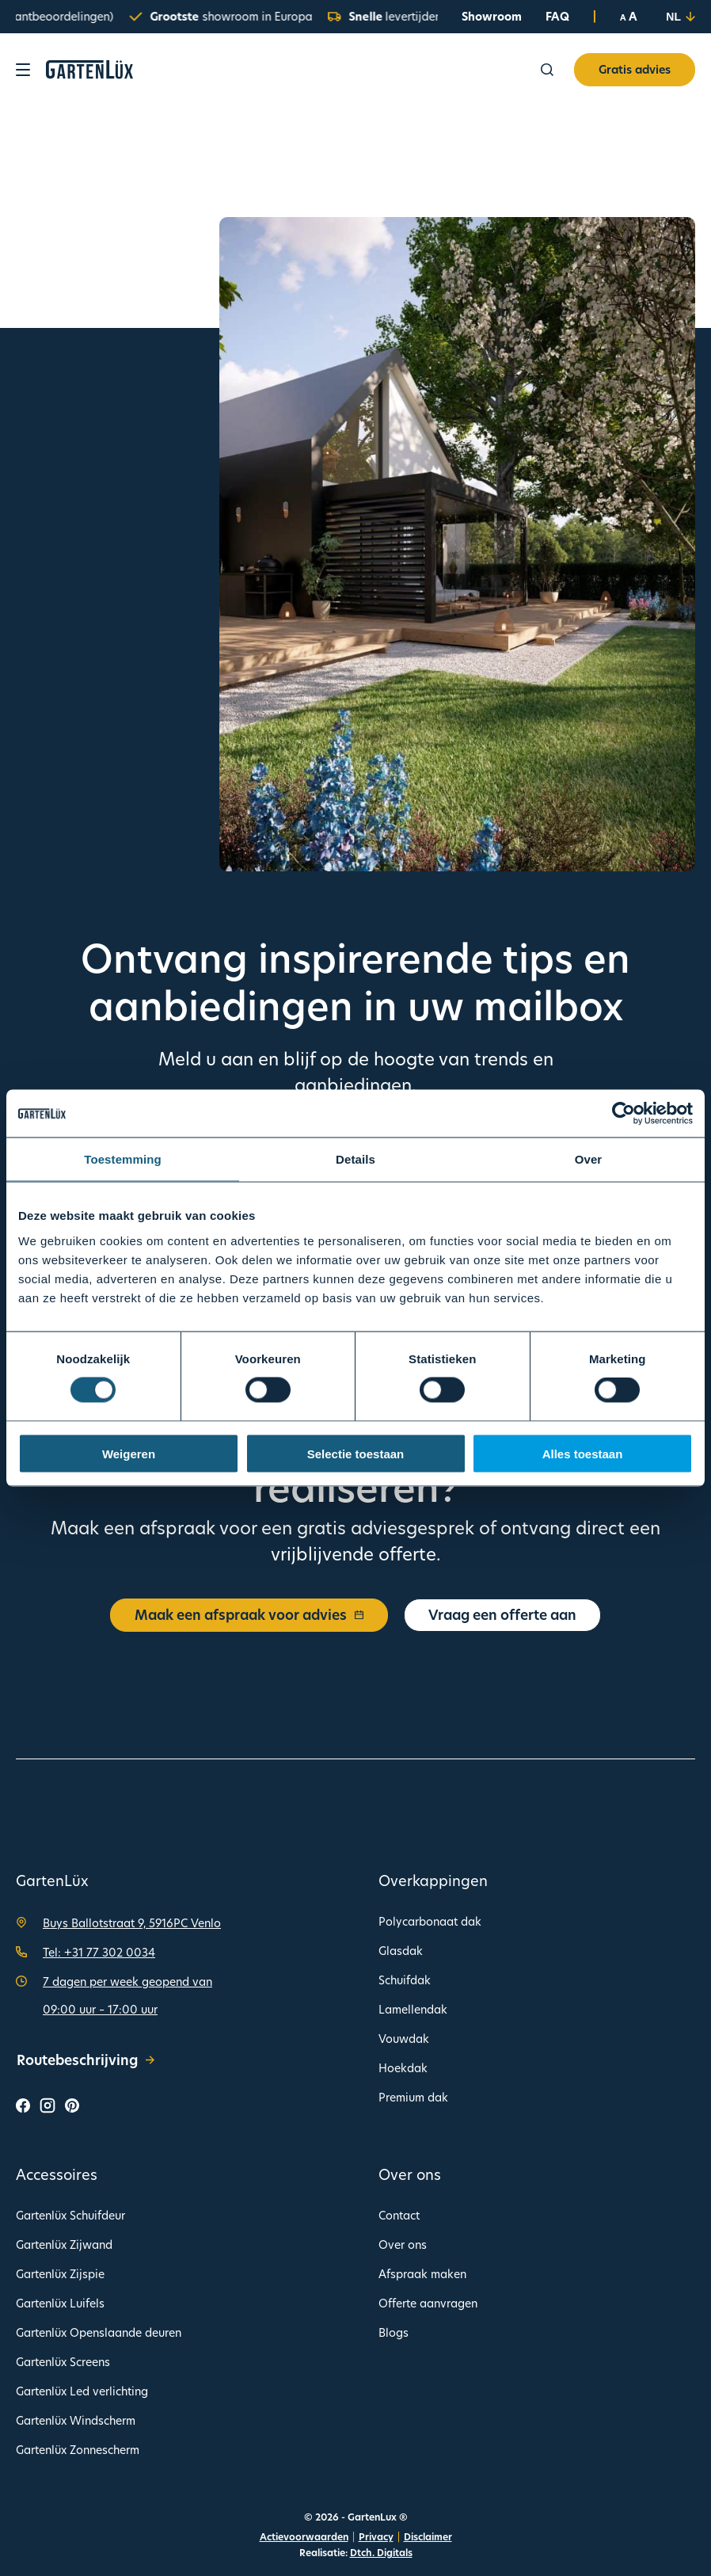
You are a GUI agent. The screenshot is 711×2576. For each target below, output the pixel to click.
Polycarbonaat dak (429, 1921)
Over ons (402, 2244)
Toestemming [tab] (123, 1159)
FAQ (557, 16)
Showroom (492, 16)
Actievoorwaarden (304, 2537)
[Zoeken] (547, 70)
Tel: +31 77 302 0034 (99, 1952)
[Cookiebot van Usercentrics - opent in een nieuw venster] (623, 1114)
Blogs (393, 2332)
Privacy (376, 2537)
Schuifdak (404, 1979)
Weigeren (128, 1453)
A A (628, 16)
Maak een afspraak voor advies (249, 1615)
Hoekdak (403, 2067)
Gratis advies (635, 69)
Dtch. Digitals (381, 2552)
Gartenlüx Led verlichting (82, 2391)
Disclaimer (428, 2537)
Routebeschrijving (85, 2060)
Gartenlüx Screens (63, 2361)
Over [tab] (589, 1159)
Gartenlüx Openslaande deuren (98, 2332)
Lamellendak (412, 2009)
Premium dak (413, 2097)
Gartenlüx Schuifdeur (70, 2215)
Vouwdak (403, 2038)
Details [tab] (355, 1159)
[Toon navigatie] (23, 69)
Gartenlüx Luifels (60, 2303)
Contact (399, 2215)
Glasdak (400, 1950)
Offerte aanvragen (427, 2303)
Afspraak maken (422, 2273)
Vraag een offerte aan (502, 1615)
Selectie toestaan (356, 1453)
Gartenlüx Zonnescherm (77, 2449)
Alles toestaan (582, 1453)
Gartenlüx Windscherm (75, 2420)
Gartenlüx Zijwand (64, 2244)
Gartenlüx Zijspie (60, 2273)
